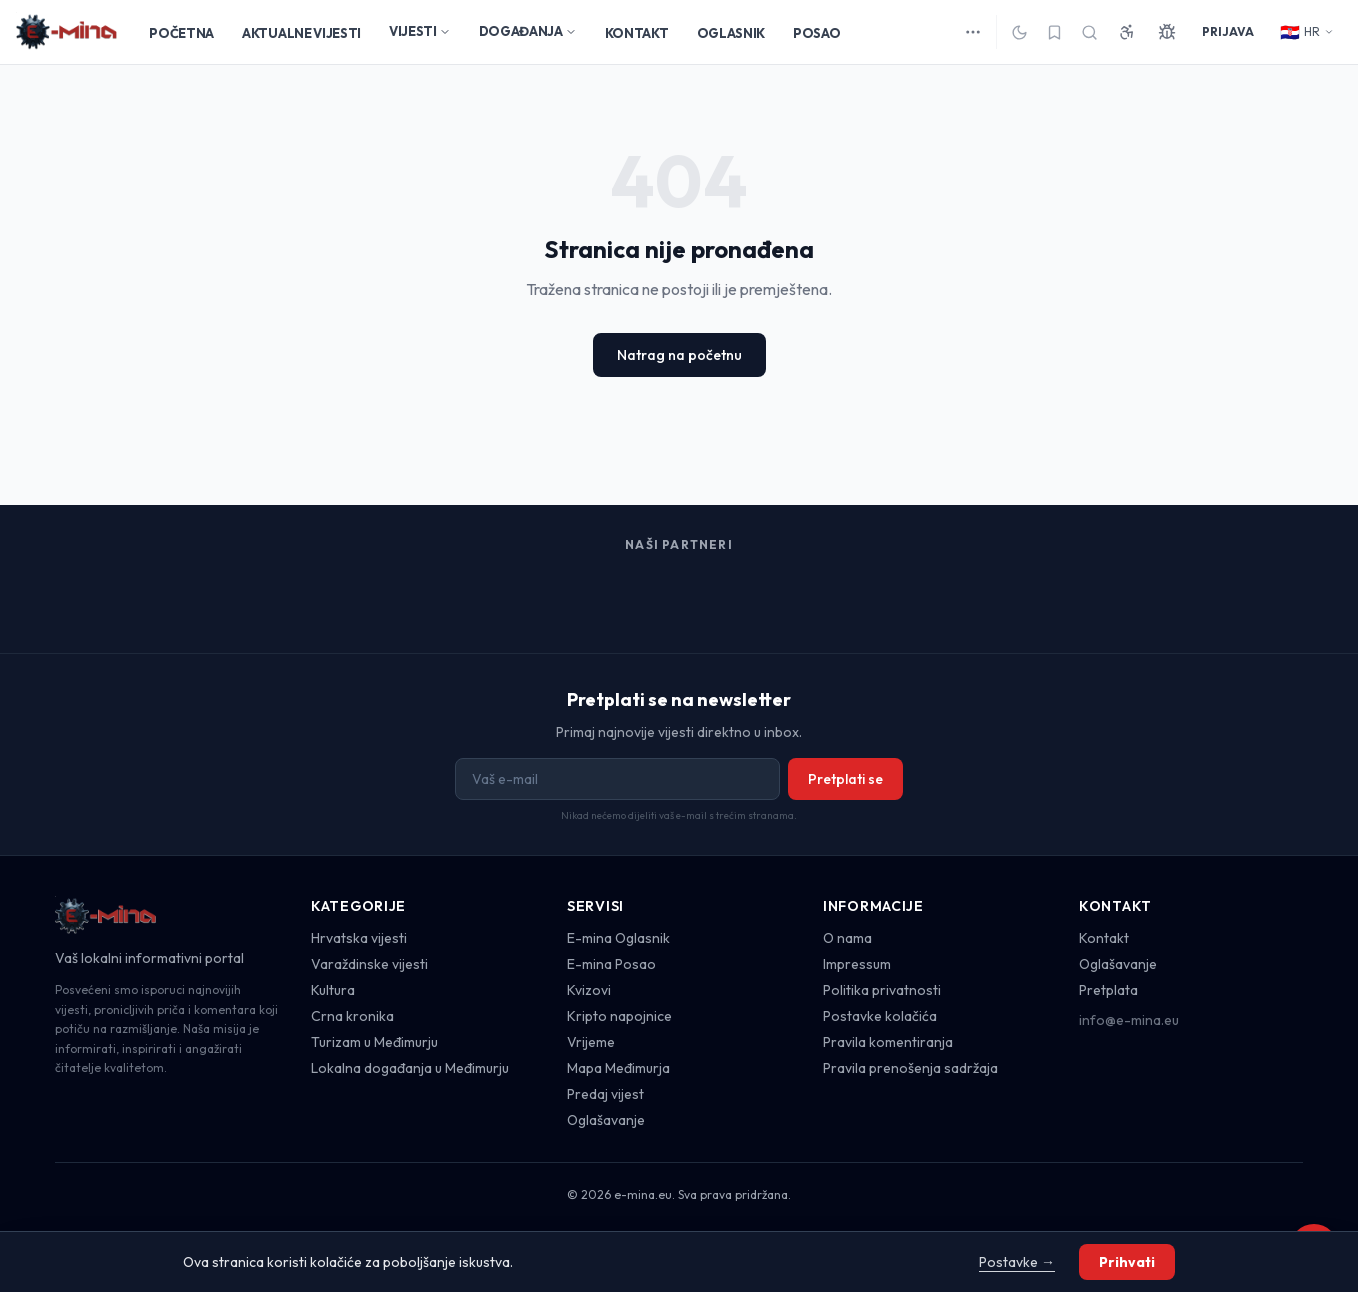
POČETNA (181, 33)
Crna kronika (352, 1016)
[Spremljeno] (1054, 32)
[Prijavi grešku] (1167, 32)
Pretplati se (845, 779)
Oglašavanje (606, 1120)
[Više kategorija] (973, 32)
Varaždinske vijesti (369, 964)
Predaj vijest (605, 1094)
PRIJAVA (1228, 31)
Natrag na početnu (679, 355)
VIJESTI (420, 31)
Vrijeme (591, 1042)
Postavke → (1017, 1262)
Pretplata (1108, 990)
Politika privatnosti (882, 990)
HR (1307, 32)
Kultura (333, 990)
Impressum (857, 964)
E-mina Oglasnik (618, 938)
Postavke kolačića (880, 1016)
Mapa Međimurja (618, 1068)
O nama (847, 938)
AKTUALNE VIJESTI (301, 33)
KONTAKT (637, 33)
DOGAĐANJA (528, 31)
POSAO (816, 33)
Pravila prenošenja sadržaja (910, 1068)
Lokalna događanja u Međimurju (410, 1068)
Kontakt (1104, 938)
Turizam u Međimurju (374, 1042)
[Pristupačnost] (1127, 32)
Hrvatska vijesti (359, 938)
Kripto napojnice (619, 1016)
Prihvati (1127, 1262)
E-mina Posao (611, 964)
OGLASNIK (731, 33)
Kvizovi (589, 990)
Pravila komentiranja (888, 1042)
